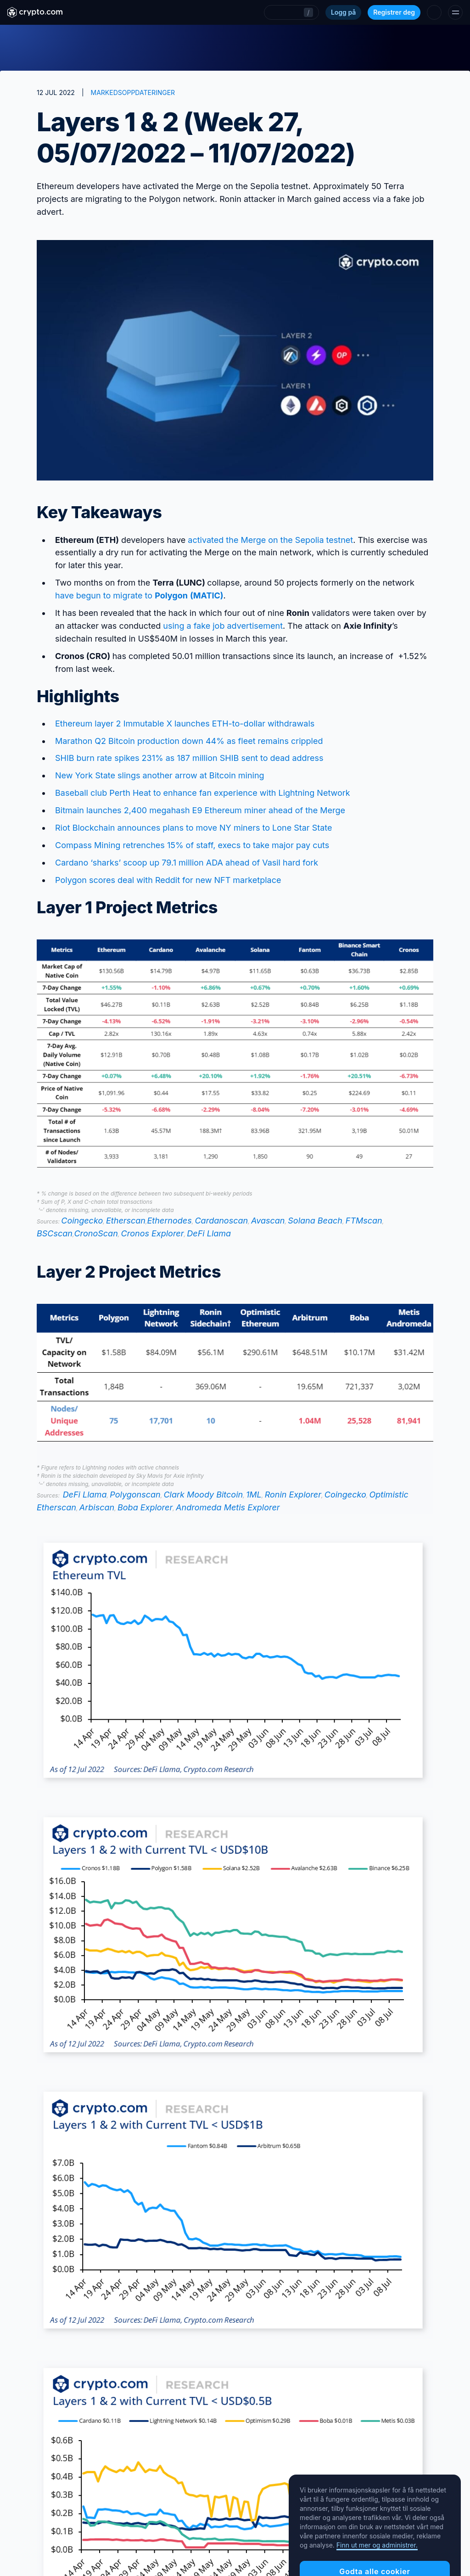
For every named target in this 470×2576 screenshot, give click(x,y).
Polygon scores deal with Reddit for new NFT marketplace (168, 880)
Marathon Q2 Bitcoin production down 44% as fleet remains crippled (189, 741)
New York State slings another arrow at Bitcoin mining (159, 775)
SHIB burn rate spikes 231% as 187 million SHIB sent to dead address (189, 758)
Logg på (343, 12)
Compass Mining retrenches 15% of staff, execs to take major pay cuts (192, 845)
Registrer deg (394, 12)
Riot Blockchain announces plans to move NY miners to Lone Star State (193, 828)
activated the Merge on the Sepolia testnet (270, 540)
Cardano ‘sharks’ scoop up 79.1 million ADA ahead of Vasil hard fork (186, 862)
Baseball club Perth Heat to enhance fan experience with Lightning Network (202, 793)
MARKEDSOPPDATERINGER (133, 92)
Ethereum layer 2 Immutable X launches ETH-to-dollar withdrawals (184, 723)
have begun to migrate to (139, 595)
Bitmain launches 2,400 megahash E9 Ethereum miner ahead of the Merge (200, 810)
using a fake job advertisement (223, 626)
